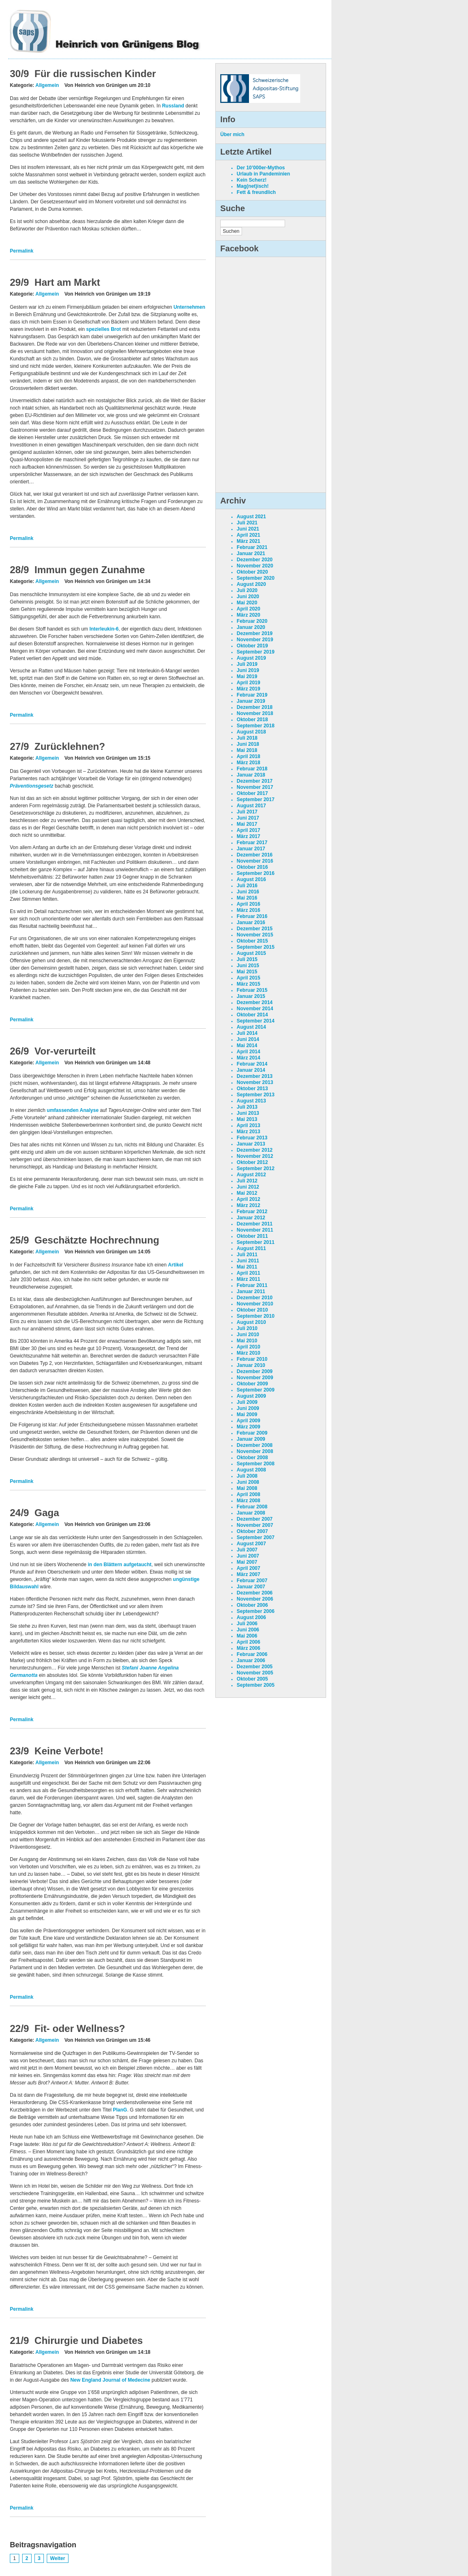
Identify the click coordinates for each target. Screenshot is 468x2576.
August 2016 (251, 879)
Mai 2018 (247, 750)
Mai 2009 (247, 1414)
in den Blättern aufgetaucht (119, 1564)
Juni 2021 (248, 529)
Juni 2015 (248, 965)
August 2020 (251, 584)
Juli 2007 (247, 1550)
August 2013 (251, 1101)
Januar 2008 (251, 1513)
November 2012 (255, 1156)
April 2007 (248, 1568)
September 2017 (255, 799)
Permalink (21, 251)
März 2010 (248, 1353)
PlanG (120, 2110)
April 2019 (248, 683)
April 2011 (248, 1273)
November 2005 (255, 1673)
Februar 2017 (252, 842)
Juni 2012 (248, 1187)
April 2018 (248, 756)
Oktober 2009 (252, 1384)
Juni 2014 (248, 1039)
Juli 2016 (247, 885)
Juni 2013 (248, 1113)
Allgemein (47, 85)
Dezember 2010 (254, 1298)
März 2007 (248, 1574)
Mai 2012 (247, 1193)
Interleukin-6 (104, 629)
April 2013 (248, 1125)
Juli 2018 (247, 738)
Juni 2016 (248, 892)
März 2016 (248, 910)
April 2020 (248, 609)
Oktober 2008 (252, 1457)
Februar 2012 (252, 1211)
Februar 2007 (252, 1580)
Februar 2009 (252, 1433)
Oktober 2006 (252, 1605)
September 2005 (255, 1685)
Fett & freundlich (256, 192)
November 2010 (255, 1304)
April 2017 (248, 830)
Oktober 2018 (252, 719)
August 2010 (251, 1322)
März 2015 (248, 984)
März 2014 (248, 1058)
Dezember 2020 (254, 560)
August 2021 (251, 516)
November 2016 (255, 861)
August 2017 (251, 806)
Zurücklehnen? (69, 746)
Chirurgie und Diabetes (88, 2340)
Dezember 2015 (254, 929)
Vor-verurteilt (65, 1051)
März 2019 (248, 689)
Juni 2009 (248, 1408)
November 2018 (255, 713)
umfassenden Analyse (72, 1110)
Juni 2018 (248, 744)
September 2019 (255, 652)
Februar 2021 (252, 547)
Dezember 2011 (254, 1224)
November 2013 (255, 1082)
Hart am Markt (67, 282)
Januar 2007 (251, 1587)
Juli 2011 (247, 1254)
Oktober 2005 (252, 1679)
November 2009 (255, 1377)
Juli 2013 (247, 1107)
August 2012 (251, 1175)
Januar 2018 (251, 775)
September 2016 (255, 873)
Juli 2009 (247, 1402)
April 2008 (248, 1494)
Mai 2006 (247, 1636)
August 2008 (251, 1470)
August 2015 (251, 953)
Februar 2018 (252, 769)
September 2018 (255, 726)
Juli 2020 (247, 590)
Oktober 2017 (252, 793)
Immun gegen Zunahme (89, 569)
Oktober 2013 (252, 1088)
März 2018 (248, 762)
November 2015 (255, 935)
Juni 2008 (248, 1482)
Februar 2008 (252, 1507)
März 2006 (248, 1648)
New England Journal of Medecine (110, 2380)
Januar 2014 (251, 1070)
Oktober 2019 (252, 646)
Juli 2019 (247, 664)
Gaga (46, 1512)
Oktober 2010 (252, 1310)
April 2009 (248, 1421)
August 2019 (251, 658)
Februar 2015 (252, 990)
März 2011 (248, 1279)
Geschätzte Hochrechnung (96, 1240)
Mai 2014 (247, 1045)
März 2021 (248, 541)
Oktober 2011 (252, 1236)
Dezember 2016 (254, 855)
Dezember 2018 (254, 707)
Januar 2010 (251, 1365)
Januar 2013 (251, 1144)
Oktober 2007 (252, 1531)
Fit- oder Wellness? (79, 2028)
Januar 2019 (251, 701)
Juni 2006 (248, 1630)
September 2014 (255, 1021)
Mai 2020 (247, 603)
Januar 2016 (251, 922)
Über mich (232, 134)
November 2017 (255, 787)
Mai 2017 (247, 824)
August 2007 (251, 1544)
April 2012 (248, 1199)
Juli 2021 (247, 523)
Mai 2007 (247, 1562)
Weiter (57, 2558)
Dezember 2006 (254, 1593)
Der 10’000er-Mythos (261, 168)
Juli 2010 (247, 1328)
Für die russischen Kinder (95, 73)
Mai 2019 (247, 676)
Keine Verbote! (68, 1750)
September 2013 (255, 1095)
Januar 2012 (251, 1218)
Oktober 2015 (252, 941)
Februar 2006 (252, 1654)
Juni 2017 (248, 818)
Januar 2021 (251, 553)
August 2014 (251, 1027)
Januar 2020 (251, 627)
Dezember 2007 (254, 1519)
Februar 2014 (252, 1064)
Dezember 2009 (254, 1371)
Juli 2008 (247, 1476)
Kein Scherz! (252, 180)
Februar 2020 (252, 621)
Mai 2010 (247, 1341)
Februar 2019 (252, 695)
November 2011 (255, 1230)
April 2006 (248, 1642)
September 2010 (255, 1316)
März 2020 (248, 615)
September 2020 (255, 578)
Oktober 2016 (252, 867)
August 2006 (251, 1617)
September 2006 (255, 1611)
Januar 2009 (251, 1439)
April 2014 (248, 1052)
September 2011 (255, 1242)
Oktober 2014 (252, 1015)
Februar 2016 (252, 916)
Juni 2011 (248, 1261)
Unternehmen (189, 307)
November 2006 (255, 1599)
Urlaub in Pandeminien (263, 174)
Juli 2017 (247, 812)
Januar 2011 (251, 1291)
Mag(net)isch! (253, 186)
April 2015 (248, 978)
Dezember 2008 (254, 1445)
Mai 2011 (247, 1267)
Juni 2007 (248, 1556)
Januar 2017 (251, 849)
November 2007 (255, 1525)
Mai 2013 (247, 1119)
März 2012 (248, 1205)
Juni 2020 (248, 596)
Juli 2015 (247, 959)
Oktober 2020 (252, 572)
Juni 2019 (248, 670)
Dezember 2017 (254, 781)
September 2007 (255, 1537)
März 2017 (248, 836)
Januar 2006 (251, 1660)
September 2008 (255, 1464)
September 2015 (255, 947)
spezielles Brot (103, 329)
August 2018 (251, 732)
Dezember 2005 (254, 1667)
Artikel (175, 1265)
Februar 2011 (252, 1285)
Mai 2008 (247, 1488)
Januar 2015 (251, 996)
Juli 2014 (247, 1033)
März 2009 (248, 1427)
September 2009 (255, 1390)
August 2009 (251, 1396)
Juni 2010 (248, 1334)
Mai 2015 (247, 972)
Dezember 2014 (254, 1002)
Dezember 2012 (254, 1150)
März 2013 (248, 1131)
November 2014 (255, 1008)
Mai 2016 (247, 898)
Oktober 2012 (252, 1162)
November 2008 (255, 1451)
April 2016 (248, 904)
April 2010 (248, 1347)
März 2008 (248, 1500)
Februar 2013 (252, 1138)
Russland (173, 106)
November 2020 (255, 566)
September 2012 (255, 1168)
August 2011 (251, 1248)
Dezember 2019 (254, 633)
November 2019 (255, 639)
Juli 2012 (247, 1181)
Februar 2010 (252, 1359)
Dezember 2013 (254, 1076)
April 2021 (248, 535)
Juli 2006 (247, 1623)
